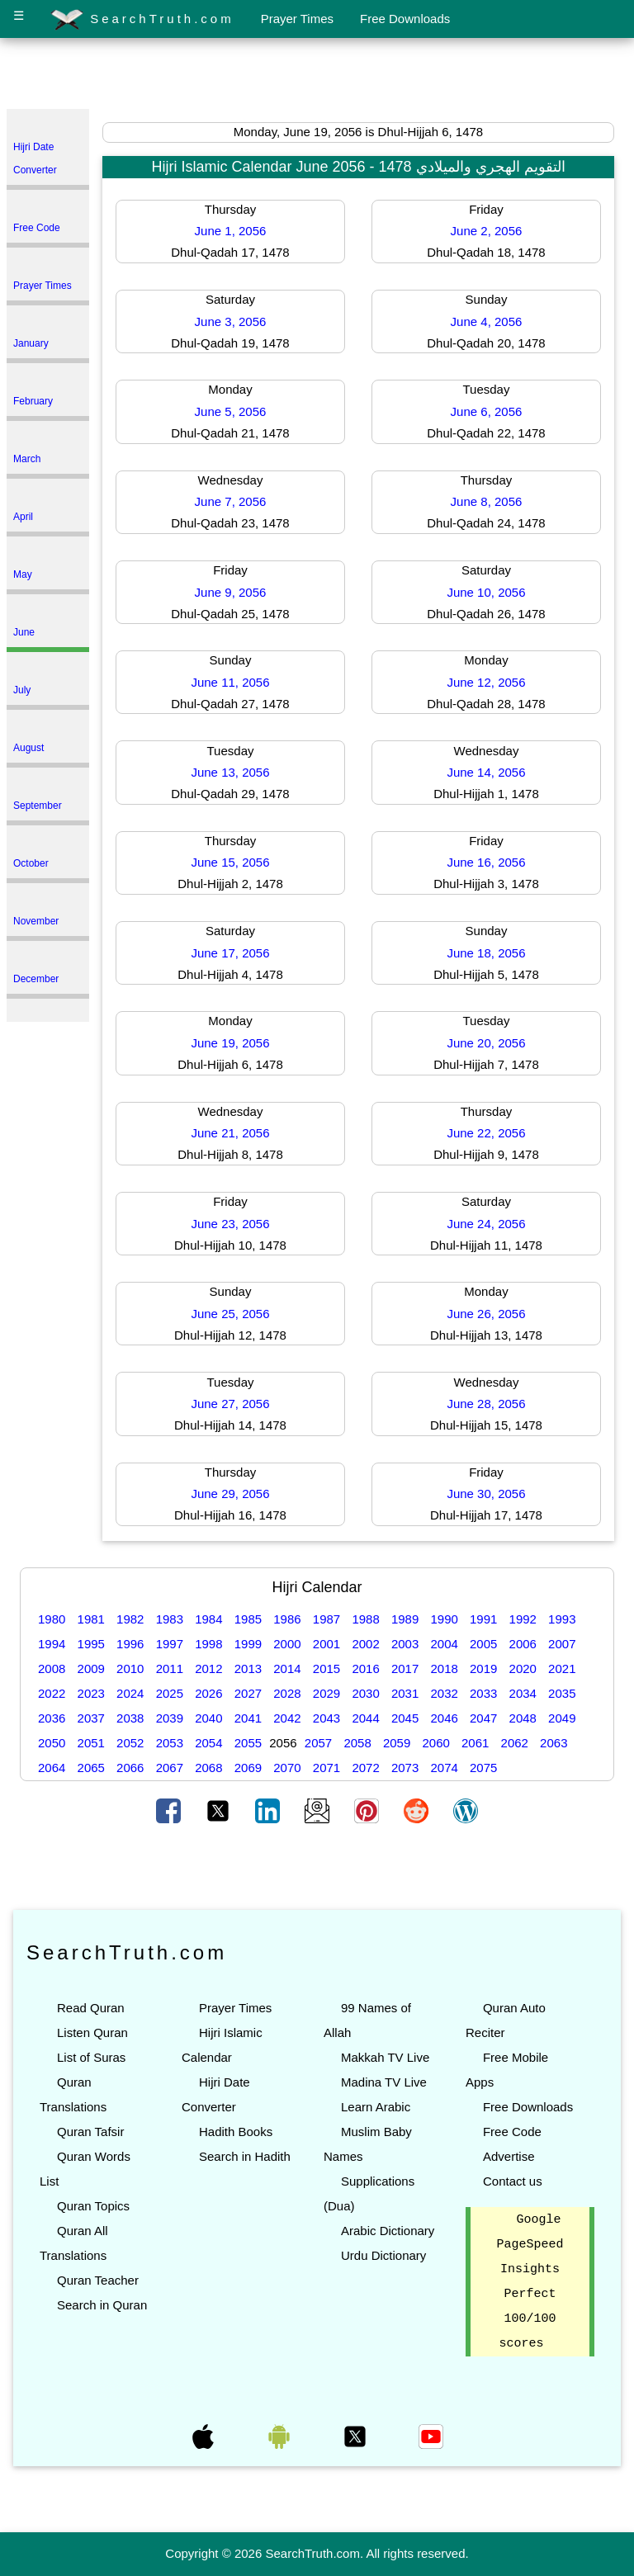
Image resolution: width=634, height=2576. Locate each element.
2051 (91, 1743)
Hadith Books (235, 2132)
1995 (91, 1644)
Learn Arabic (375, 2107)
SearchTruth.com (142, 20)
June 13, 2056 (230, 772)
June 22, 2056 (486, 1133)
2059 (396, 1743)
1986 (286, 1619)
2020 (523, 1668)
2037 (91, 1718)
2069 (248, 1768)
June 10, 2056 (486, 592)
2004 (443, 1644)
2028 (286, 1693)
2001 (326, 1644)
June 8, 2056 (487, 501)
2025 (169, 1693)
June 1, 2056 (231, 231)
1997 (169, 1644)
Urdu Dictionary (383, 2255)
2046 (443, 1718)
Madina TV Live (384, 2082)
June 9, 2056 (231, 592)
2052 (130, 1743)
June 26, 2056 (486, 1314)
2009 (91, 1668)
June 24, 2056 (486, 1224)
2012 (208, 1668)
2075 (483, 1768)
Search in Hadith (245, 2156)
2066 (130, 1768)
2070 (286, 1768)
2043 (326, 1718)
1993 (561, 1619)
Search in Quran (102, 2305)
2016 (365, 1668)
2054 (208, 1743)
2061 (475, 1743)
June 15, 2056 (230, 862)
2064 (51, 1768)
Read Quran (91, 2008)
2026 (208, 1693)
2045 (405, 1718)
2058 (357, 1743)
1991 (483, 1619)
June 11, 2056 (230, 682)
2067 (169, 1768)
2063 (553, 1743)
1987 (326, 1619)
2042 (286, 1718)
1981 (91, 1619)
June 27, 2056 (230, 1404)
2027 (248, 1693)
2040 (208, 1718)
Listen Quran (92, 2032)
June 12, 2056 (486, 682)
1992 (523, 1619)
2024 (130, 1693)
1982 (130, 1619)
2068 (208, 1768)
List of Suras (91, 2057)
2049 (561, 1718)
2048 (523, 1718)
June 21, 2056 (230, 1133)
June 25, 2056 (230, 1314)
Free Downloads (405, 19)
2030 (365, 1693)
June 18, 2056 (486, 953)
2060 (435, 1743)
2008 (51, 1668)
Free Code (512, 2132)
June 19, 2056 (230, 1043)
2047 (483, 1718)
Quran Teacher (98, 2280)
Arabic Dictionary (387, 2231)
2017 (405, 1668)
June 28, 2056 (486, 1404)
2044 (365, 1718)
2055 (248, 1743)
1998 (208, 1644)
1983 (169, 1619)
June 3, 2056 (231, 321)
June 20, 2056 (486, 1043)
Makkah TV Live (385, 2057)
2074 (443, 1768)
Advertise (509, 2156)
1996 (130, 1644)
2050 (51, 1743)
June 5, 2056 (231, 411)
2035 (561, 1693)
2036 (51, 1718)
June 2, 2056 (487, 231)
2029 (326, 1693)
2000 (286, 1644)
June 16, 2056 (486, 862)
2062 (514, 1743)
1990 (443, 1619)
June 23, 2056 (230, 1224)
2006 (523, 1644)
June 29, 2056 (230, 1494)
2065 (91, 1768)
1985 (248, 1619)
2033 (483, 1693)
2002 (365, 1644)
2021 (561, 1668)
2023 (91, 1693)
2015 (326, 1668)
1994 (51, 1644)
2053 (169, 1743)
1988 (365, 1619)
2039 (169, 1718)
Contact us (512, 2181)
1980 (51, 1619)
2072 (365, 1768)
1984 (208, 1619)
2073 (405, 1768)
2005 (483, 1644)
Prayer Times (297, 19)
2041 (248, 1718)
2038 (130, 1718)
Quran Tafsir (90, 2132)
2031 (405, 1693)
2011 (169, 1668)
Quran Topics (93, 2206)
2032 (443, 1693)
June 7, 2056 (231, 501)
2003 (405, 1644)
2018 (443, 1668)
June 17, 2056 (230, 953)
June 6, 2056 (487, 411)
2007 (561, 1644)
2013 (248, 1668)
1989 (405, 1619)
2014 (286, 1668)
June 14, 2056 (486, 772)
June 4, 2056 (487, 321)
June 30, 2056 (486, 1494)
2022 (51, 1693)
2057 (318, 1743)
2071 (326, 1768)
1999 (248, 1644)
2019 (483, 1668)
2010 (130, 1668)
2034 (523, 1693)
